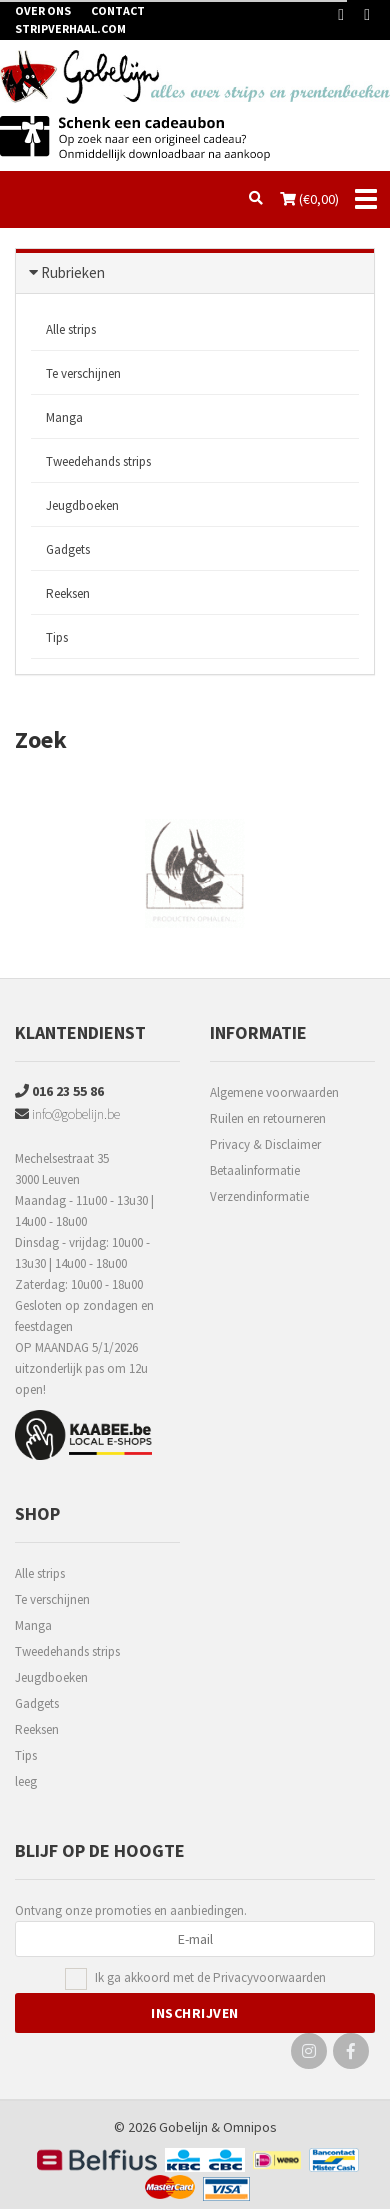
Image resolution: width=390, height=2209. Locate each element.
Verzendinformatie (259, 1196)
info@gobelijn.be (67, 1114)
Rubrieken (73, 272)
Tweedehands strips (98, 461)
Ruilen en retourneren (268, 1118)
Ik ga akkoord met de (210, 1978)
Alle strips (71, 329)
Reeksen (68, 593)
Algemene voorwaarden (274, 1092)
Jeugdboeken (82, 505)
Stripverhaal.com (70, 28)
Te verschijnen (83, 373)
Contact (118, 10)
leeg (26, 1781)
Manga (64, 417)
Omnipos (250, 2127)
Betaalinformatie (255, 1170)
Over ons (43, 10)
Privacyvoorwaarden (269, 1977)
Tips (57, 637)
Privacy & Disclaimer (265, 1144)
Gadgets (68, 549)
